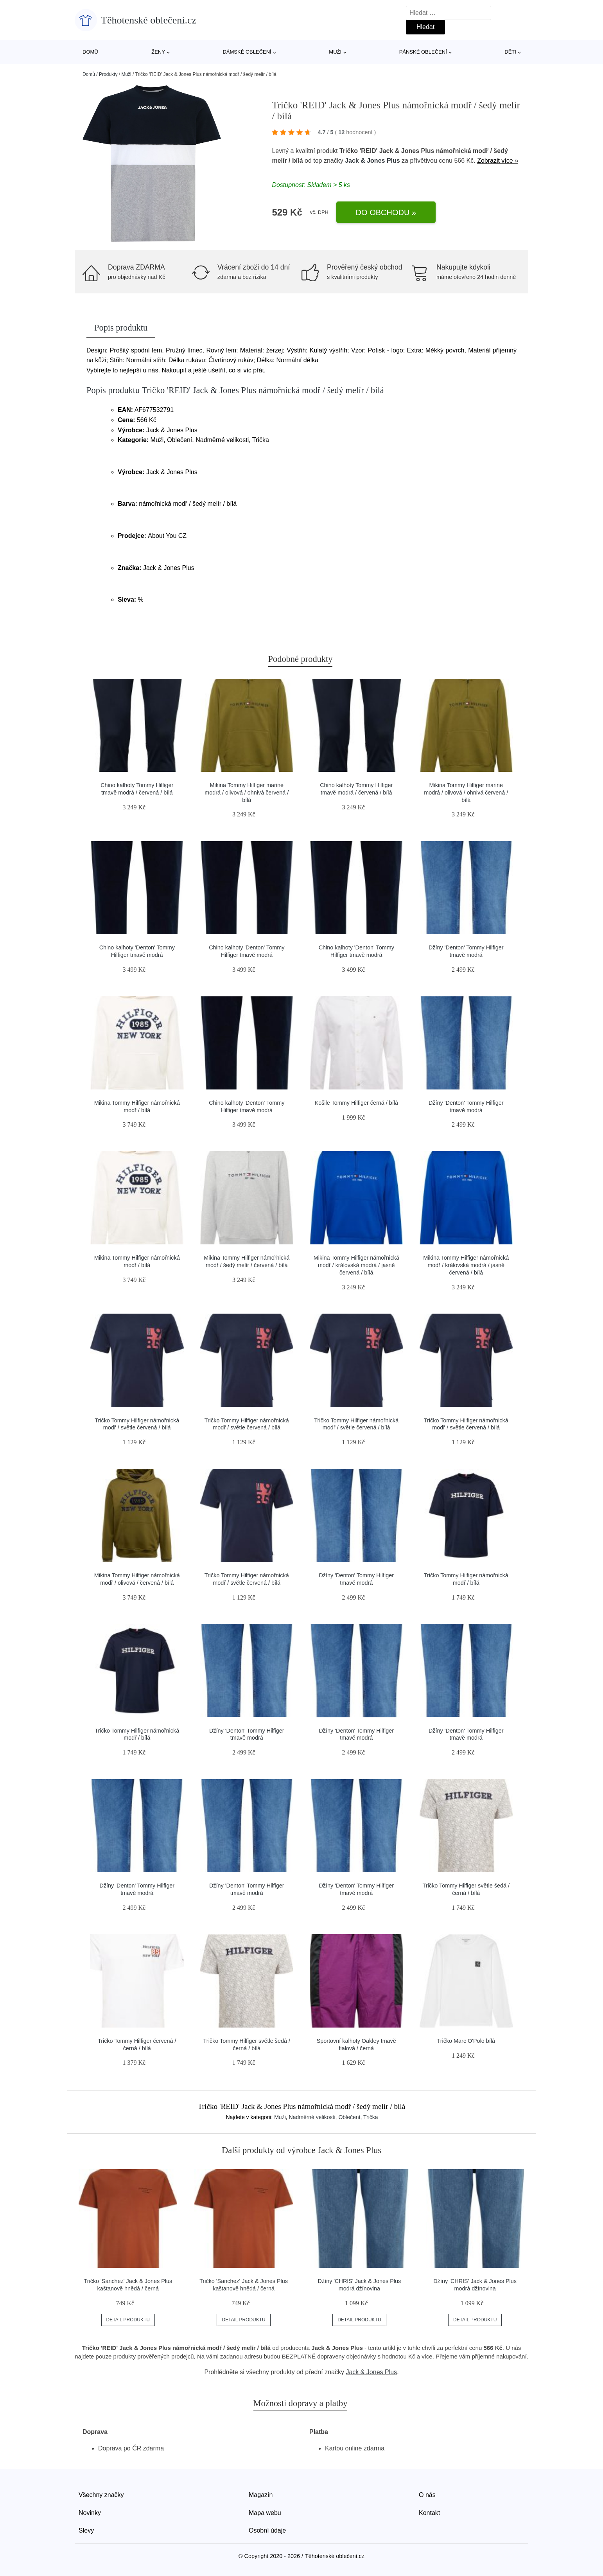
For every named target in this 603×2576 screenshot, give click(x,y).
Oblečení (349, 2117)
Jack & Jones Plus (372, 160)
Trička (370, 2117)
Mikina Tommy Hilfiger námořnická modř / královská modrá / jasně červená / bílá (356, 1265)
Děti (510, 52)
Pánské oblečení (423, 52)
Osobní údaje (267, 2530)
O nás (427, 2495)
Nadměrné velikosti (312, 2117)
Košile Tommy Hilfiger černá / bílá (356, 1103)
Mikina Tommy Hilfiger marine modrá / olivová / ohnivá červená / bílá (247, 792)
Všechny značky (101, 2495)
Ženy (158, 52)
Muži (335, 52)
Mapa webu (265, 2512)
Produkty (108, 74)
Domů (90, 52)
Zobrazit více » (497, 160)
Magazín (261, 2495)
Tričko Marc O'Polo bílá (466, 2041)
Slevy (86, 2530)
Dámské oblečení (247, 52)
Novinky (90, 2512)
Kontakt (429, 2512)
